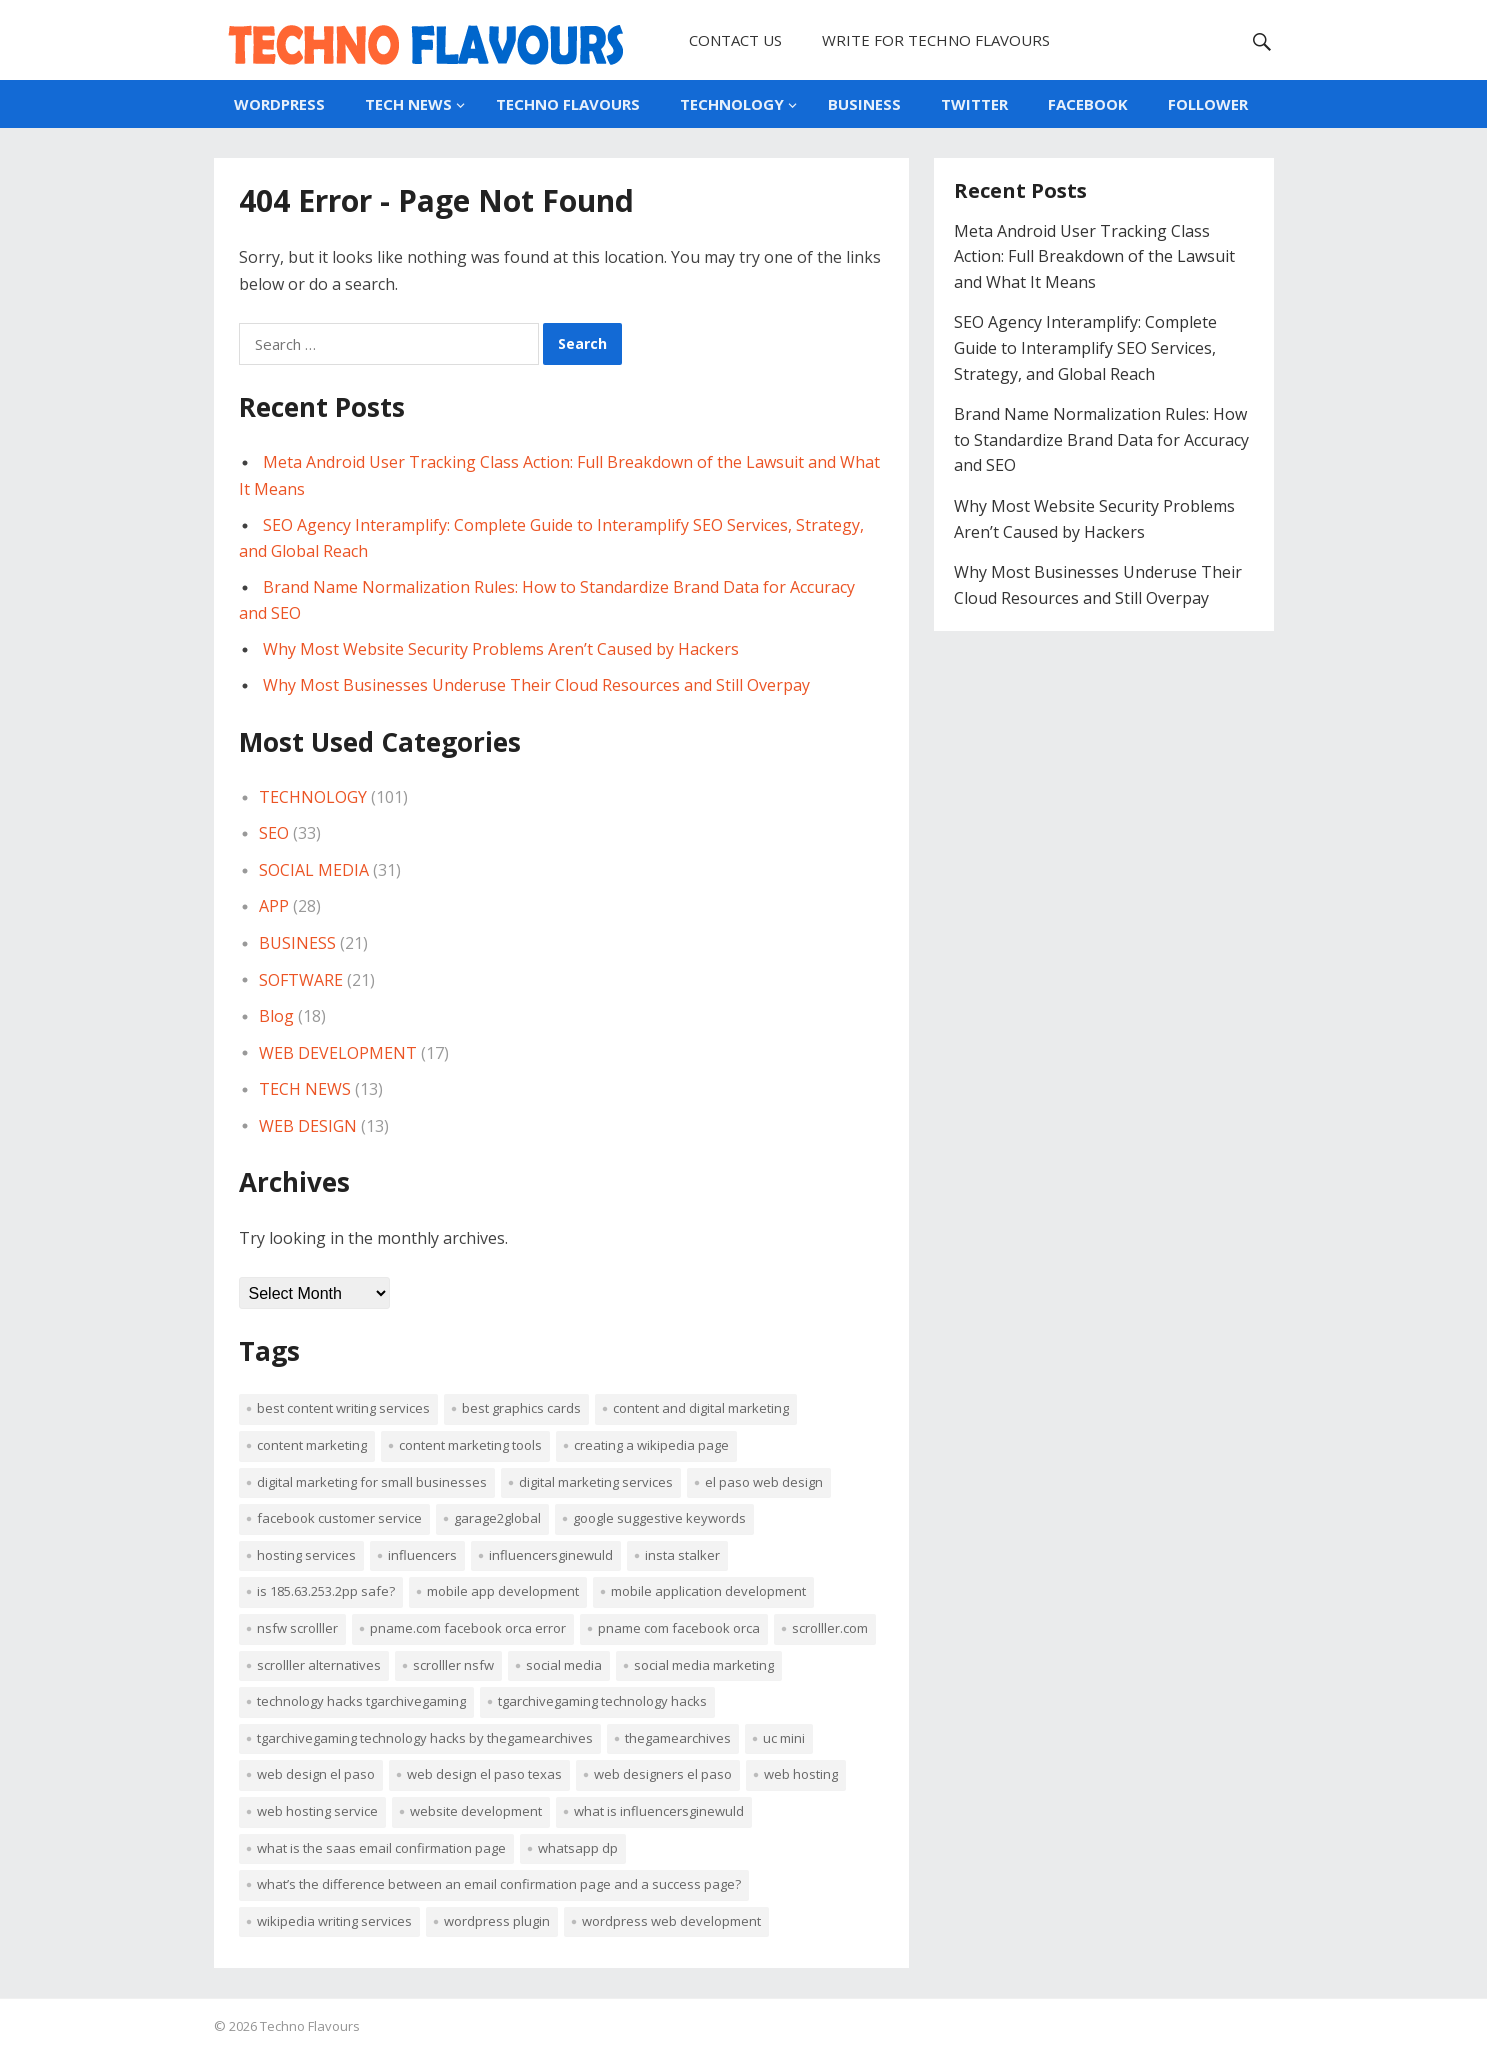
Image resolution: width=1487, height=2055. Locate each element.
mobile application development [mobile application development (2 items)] (708, 1591)
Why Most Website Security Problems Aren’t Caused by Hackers (501, 649)
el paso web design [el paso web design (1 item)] (764, 1482)
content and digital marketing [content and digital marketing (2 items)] (701, 1408)
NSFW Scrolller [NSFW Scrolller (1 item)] (297, 1628)
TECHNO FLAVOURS (568, 104)
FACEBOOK (1088, 104)
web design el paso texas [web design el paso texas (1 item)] (484, 1774)
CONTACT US (735, 40)
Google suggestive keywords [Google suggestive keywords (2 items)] (659, 1518)
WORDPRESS (279, 104)
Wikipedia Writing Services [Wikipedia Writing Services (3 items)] (334, 1921)
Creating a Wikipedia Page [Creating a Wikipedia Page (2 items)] (651, 1445)
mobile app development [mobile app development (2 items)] (503, 1591)
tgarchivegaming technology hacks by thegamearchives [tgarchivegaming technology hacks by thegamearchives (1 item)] (425, 1738)
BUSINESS (864, 104)
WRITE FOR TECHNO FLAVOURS (936, 40)
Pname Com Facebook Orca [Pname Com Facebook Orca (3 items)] (679, 1628)
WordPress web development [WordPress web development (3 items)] (671, 1921)
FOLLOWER (1208, 104)
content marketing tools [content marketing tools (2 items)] (470, 1445)
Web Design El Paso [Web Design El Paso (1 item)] (316, 1774)
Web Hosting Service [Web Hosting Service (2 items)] (317, 1811)
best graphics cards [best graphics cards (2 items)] (521, 1408)
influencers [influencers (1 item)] (422, 1555)
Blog (276, 1016)
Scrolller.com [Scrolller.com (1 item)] (830, 1628)
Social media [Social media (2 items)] (564, 1665)
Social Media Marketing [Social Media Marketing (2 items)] (704, 1665)
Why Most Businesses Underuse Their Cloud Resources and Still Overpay (536, 685)
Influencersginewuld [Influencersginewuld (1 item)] (551, 1555)
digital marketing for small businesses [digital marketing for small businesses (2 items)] (372, 1482)
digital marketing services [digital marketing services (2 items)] (596, 1482)
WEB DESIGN (308, 1126)
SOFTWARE (301, 980)
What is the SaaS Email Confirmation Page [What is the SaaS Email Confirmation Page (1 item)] (381, 1848)
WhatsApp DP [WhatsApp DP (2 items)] (578, 1848)
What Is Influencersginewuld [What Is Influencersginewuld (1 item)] (659, 1811)
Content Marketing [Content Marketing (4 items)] (312, 1445)
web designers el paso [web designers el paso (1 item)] (663, 1774)
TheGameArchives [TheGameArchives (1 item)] (678, 1738)
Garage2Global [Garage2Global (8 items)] (497, 1518)
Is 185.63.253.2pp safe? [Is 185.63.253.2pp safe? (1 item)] (326, 1591)
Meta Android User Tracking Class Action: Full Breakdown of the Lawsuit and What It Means (1094, 256)
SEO (274, 833)
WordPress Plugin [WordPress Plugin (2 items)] (497, 1921)
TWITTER (974, 104)
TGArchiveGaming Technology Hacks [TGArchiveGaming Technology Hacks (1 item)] (602, 1701)
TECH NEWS (408, 104)
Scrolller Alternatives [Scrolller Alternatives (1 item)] (319, 1665)
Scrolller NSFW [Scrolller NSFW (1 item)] (453, 1665)
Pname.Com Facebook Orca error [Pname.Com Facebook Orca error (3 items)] (468, 1628)
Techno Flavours (310, 2026)
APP (274, 906)
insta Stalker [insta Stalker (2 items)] (682, 1555)
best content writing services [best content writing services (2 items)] (343, 1408)
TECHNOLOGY (732, 104)
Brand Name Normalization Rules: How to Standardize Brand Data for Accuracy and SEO (1101, 439)
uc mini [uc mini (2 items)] (784, 1738)
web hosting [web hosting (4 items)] (801, 1774)
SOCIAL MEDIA (314, 870)
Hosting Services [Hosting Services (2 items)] (306, 1555)
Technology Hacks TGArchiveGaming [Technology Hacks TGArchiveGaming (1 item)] (361, 1701)
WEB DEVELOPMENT (338, 1053)
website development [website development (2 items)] (476, 1811)
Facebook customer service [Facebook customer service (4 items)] (339, 1518)
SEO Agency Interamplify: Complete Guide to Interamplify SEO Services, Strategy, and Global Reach (1085, 347)
